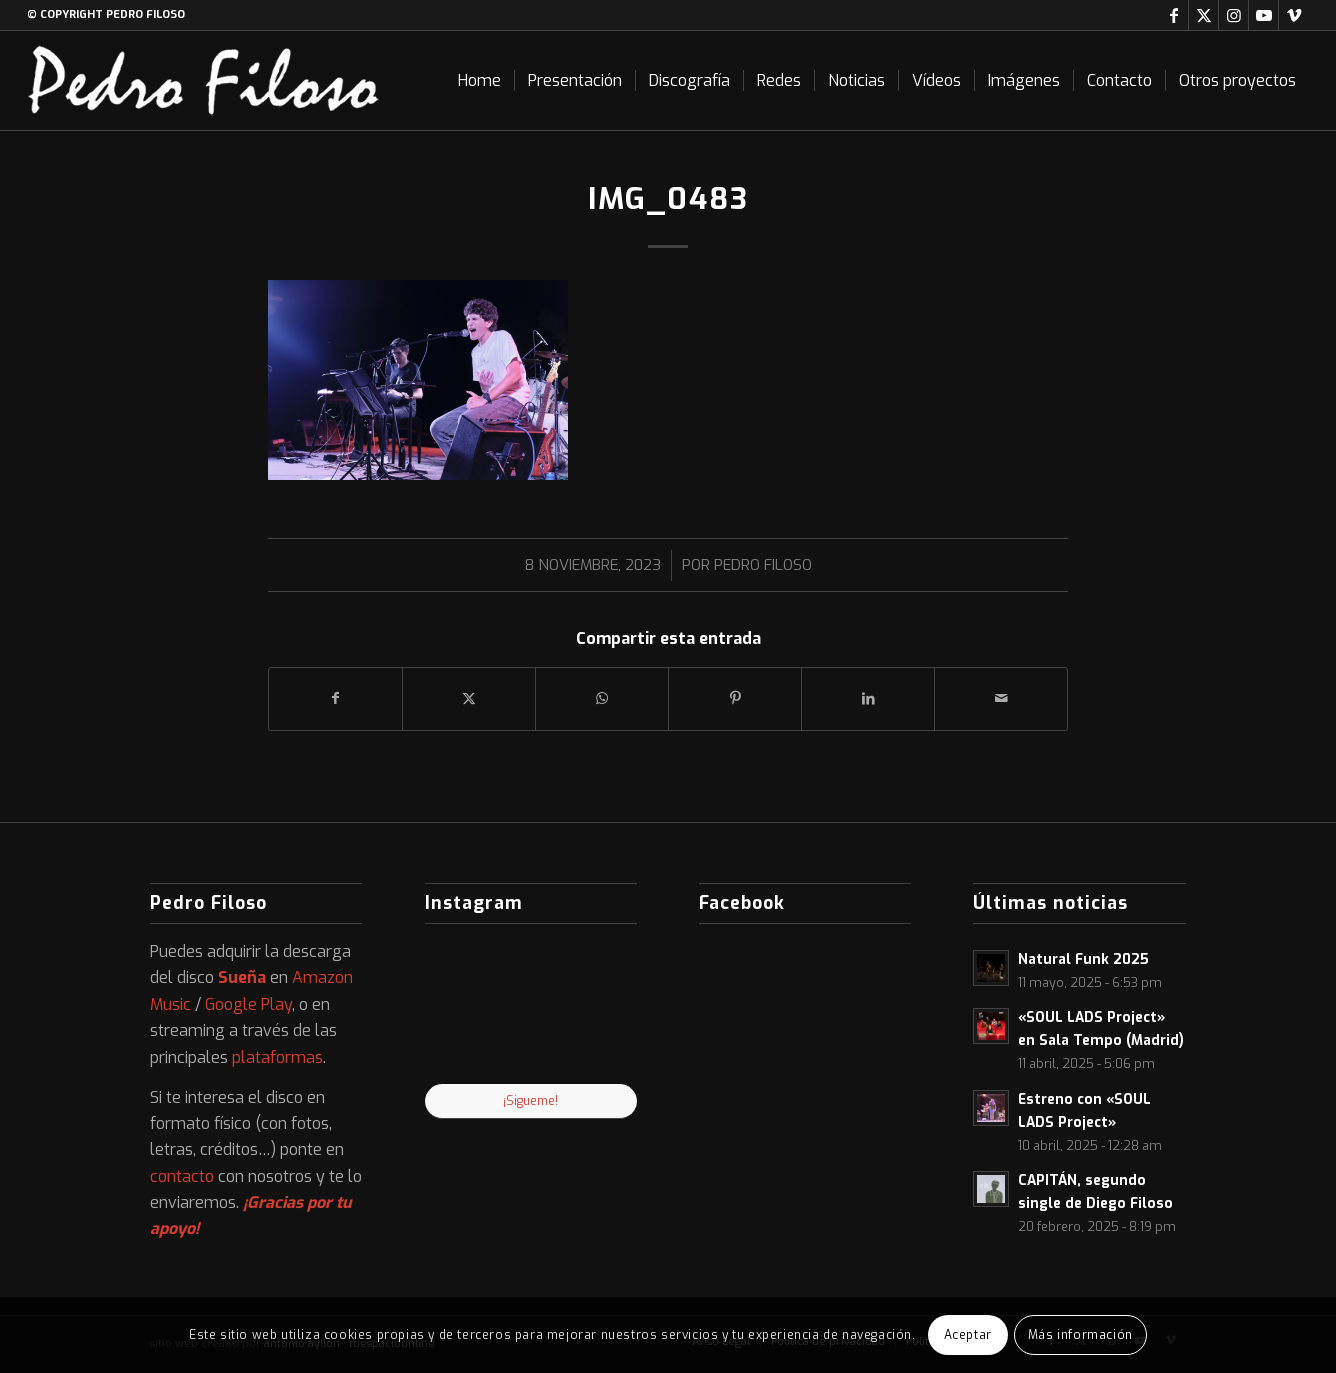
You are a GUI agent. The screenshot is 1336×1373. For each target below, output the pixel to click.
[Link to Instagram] (1233, 15)
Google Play (248, 1004)
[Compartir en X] (469, 698)
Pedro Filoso (763, 565)
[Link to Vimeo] (1294, 15)
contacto (182, 1176)
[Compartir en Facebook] (335, 698)
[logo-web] (204, 80)
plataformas (277, 1057)
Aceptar (968, 1335)
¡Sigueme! (530, 1101)
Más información (1080, 1335)
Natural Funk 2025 (1083, 959)
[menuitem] (479, 80)
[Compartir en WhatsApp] (602, 698)
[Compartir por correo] (1001, 698)
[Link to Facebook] (1173, 15)
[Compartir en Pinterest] (735, 698)
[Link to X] (1203, 15)
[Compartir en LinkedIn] (868, 698)
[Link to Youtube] (1263, 15)
